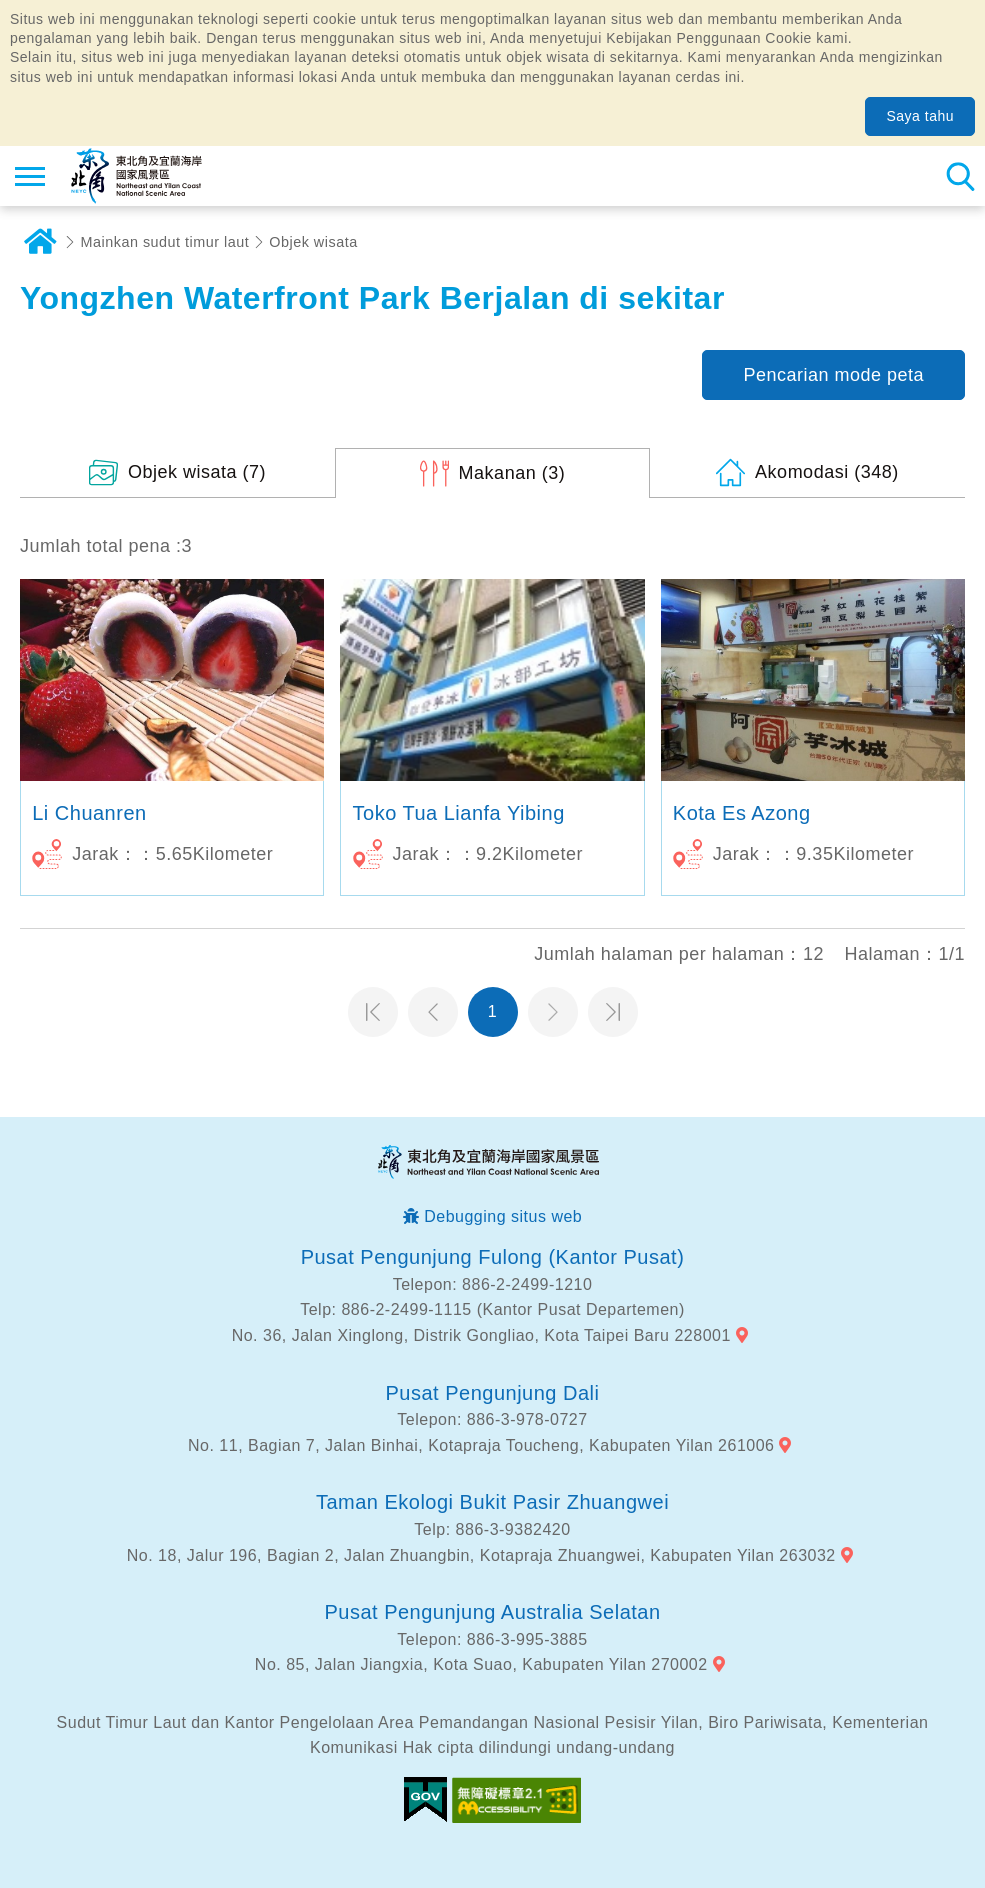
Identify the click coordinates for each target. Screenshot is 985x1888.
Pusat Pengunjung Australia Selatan (492, 1612)
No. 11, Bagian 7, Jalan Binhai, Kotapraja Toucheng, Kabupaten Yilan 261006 (481, 1445)
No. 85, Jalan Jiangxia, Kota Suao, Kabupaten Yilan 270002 (481, 1664)
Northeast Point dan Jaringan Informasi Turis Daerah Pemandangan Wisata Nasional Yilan (136, 176)
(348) (827, 472)
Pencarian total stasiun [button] (960, 176)
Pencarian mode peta (833, 375)
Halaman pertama (373, 1012)
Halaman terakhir (613, 1012)
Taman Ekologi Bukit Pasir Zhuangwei (492, 1502)
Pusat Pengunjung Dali (493, 1393)
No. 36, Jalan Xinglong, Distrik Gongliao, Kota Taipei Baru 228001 (481, 1335)
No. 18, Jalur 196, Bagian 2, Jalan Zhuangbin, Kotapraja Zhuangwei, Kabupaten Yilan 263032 (481, 1555)
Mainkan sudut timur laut (165, 242)
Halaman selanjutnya (553, 1012)
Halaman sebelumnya (433, 1012)
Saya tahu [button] (920, 116)
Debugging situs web (503, 1216)
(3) (512, 473)
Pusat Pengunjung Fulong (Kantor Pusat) (493, 1257)
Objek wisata (313, 242)
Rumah (40, 242)
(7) (197, 472)
